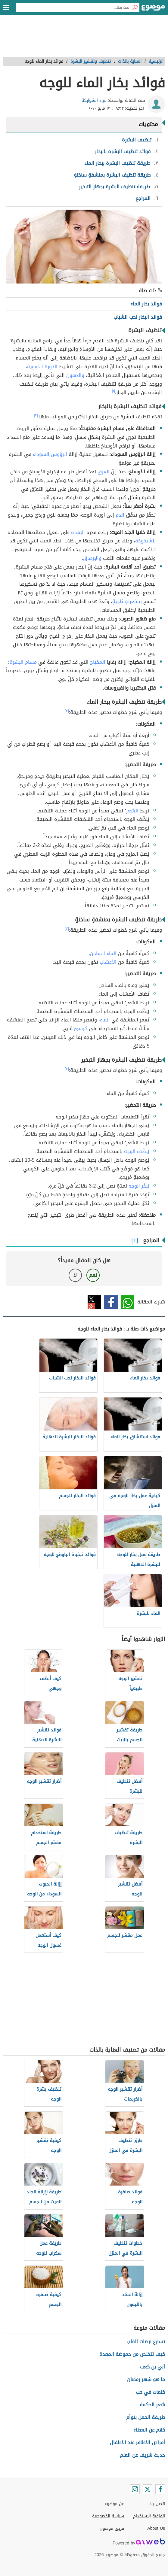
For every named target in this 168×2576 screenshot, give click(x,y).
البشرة (78, 532)
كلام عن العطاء (149, 2430)
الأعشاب (108, 962)
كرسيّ (80, 1028)
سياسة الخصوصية (108, 2516)
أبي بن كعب (152, 2366)
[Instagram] (135, 2489)
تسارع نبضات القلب (145, 2341)
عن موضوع (114, 2504)
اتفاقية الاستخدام (149, 2516)
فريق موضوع (112, 2528)
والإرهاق (92, 558)
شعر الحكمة (152, 2404)
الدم (120, 515)
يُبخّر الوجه (139, 1186)
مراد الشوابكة (94, 100)
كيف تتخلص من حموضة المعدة (132, 2354)
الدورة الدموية (42, 366)
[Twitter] (147, 2489)
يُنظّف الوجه (136, 1151)
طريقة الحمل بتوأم (145, 2417)
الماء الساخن (103, 953)
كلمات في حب (150, 2392)
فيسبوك (111, 1302)
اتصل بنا (157, 2504)
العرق (104, 471)
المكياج (97, 662)
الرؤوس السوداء (50, 454)
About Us (156, 2528)
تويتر (94, 1302)
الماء (105, 1019)
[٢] (36, 415)
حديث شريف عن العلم (142, 2455)
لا (75, 1275)
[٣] (67, 711)
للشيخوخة (145, 540)
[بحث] (134, 7)
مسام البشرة (23, 662)
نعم (93, 1275)
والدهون (75, 375)
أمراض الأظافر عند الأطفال (137, 2442)
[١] (113, 391)
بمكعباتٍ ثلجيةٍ (127, 601)
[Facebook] (160, 2489)
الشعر (132, 810)
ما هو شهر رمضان (146, 2379)
